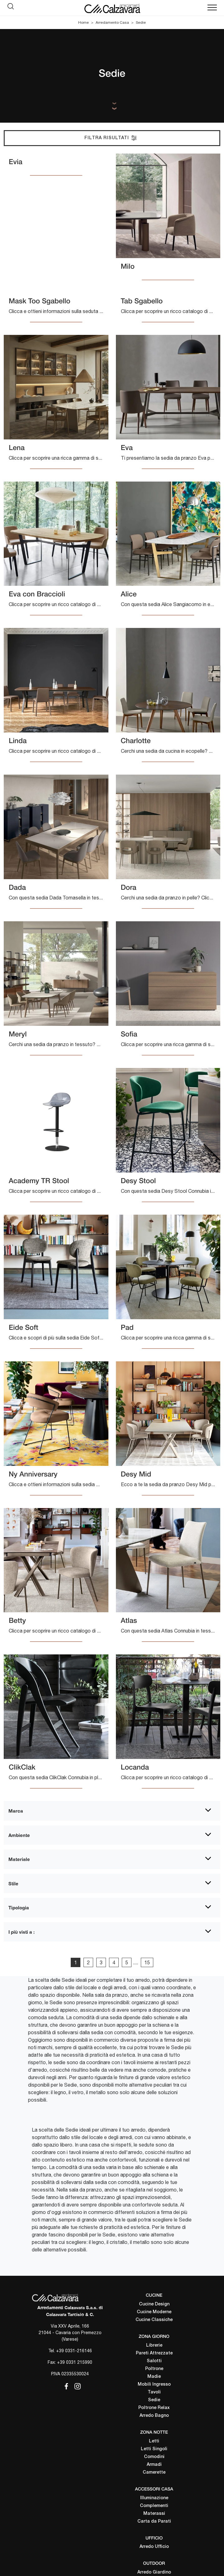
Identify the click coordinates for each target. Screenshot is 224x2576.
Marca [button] (15, 1811)
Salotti (154, 2361)
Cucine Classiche (154, 2320)
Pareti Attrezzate (154, 2353)
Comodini (154, 2457)
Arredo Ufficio (154, 2547)
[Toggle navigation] (212, 7)
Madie (154, 2377)
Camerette (154, 2473)
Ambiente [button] (19, 1835)
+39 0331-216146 (74, 2350)
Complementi (154, 2506)
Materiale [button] (19, 1859)
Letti (154, 2441)
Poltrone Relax (154, 2408)
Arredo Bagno (154, 2416)
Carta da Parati (154, 2522)
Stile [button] (13, 1883)
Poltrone (154, 2369)
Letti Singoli (154, 2449)
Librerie (154, 2345)
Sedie (141, 22)
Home (83, 22)
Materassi (154, 2514)
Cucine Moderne (154, 2312)
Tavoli (154, 2392)
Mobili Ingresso (154, 2385)
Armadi (154, 2465)
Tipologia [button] (18, 1907)
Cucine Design (154, 2304)
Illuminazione (154, 2498)
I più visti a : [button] (21, 1932)
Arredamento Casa (112, 22)
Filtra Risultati (110, 138)
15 (147, 1962)
